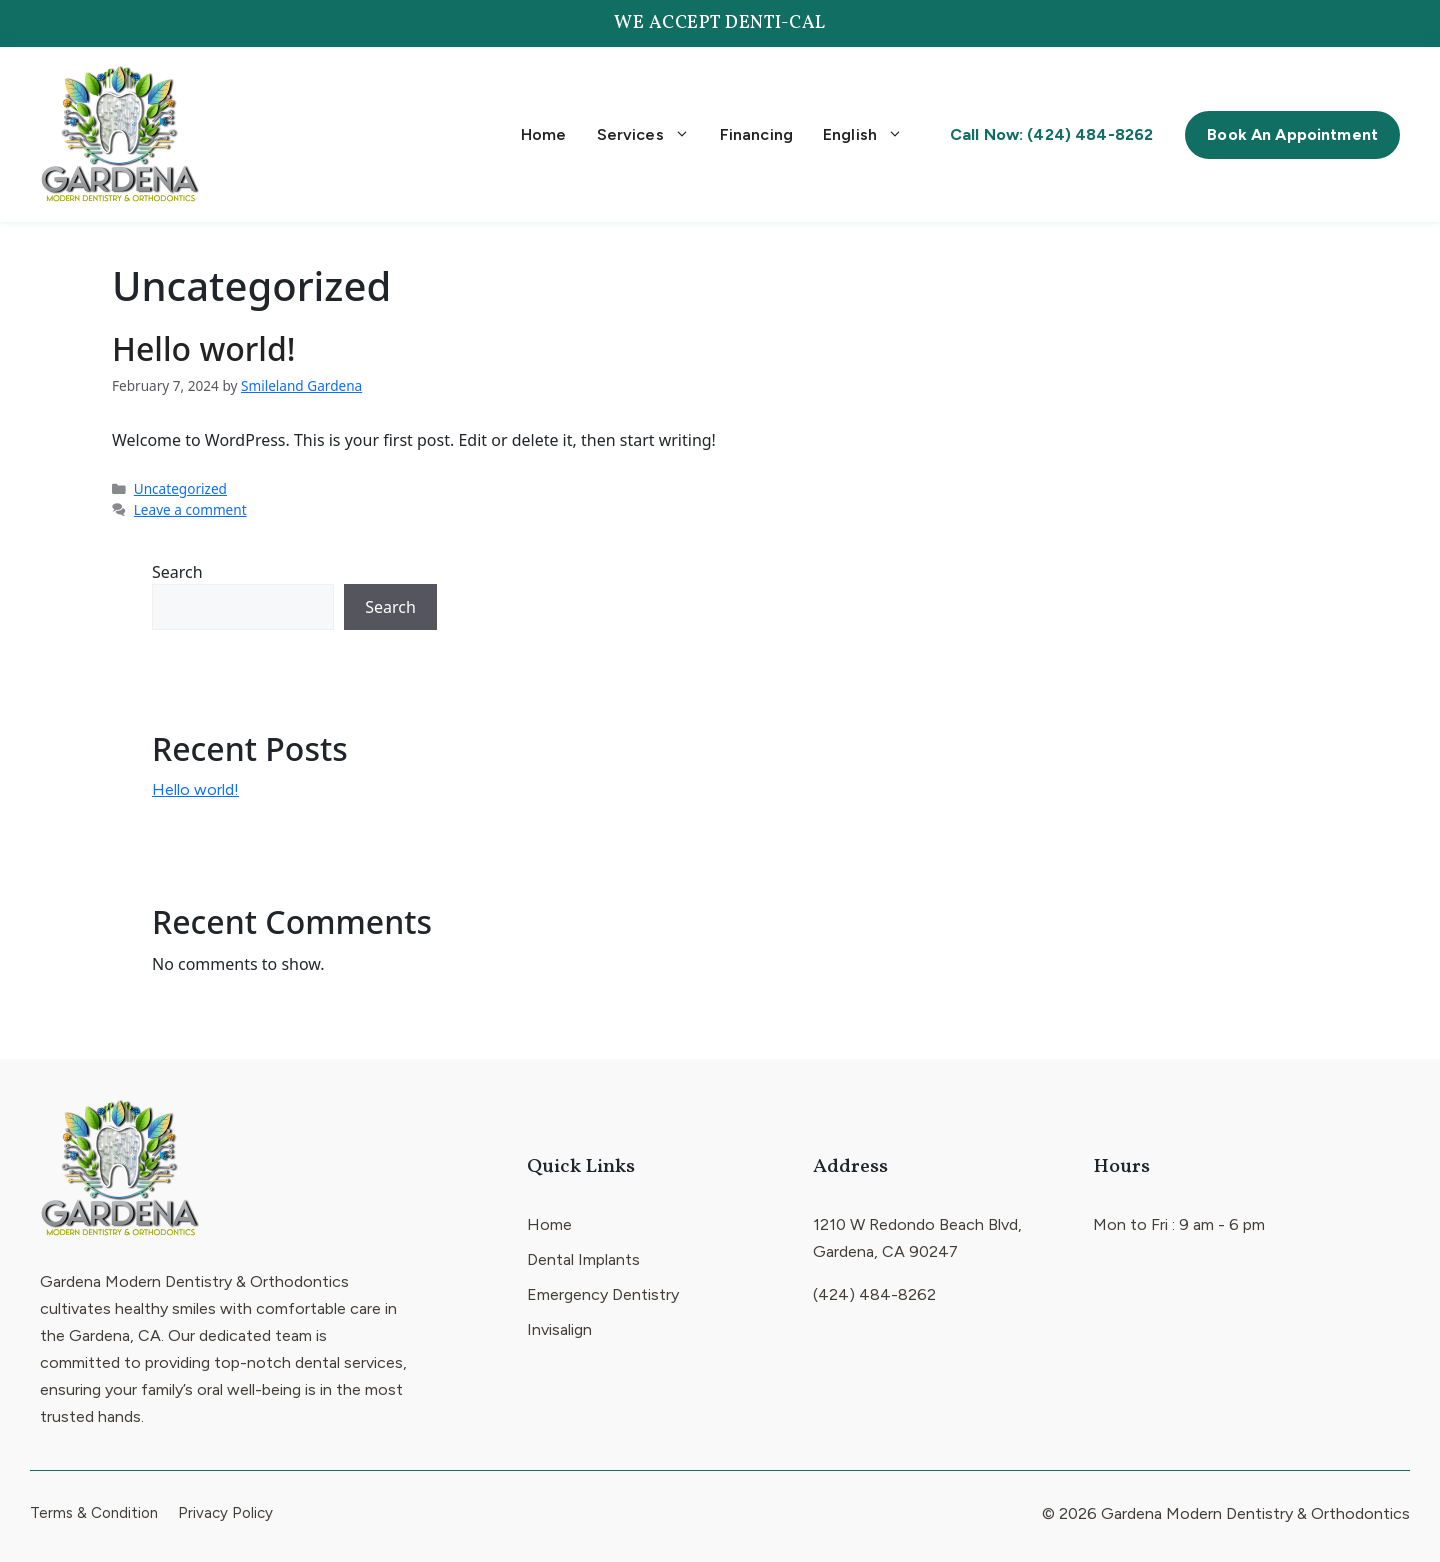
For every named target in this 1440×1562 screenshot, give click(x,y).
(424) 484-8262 (874, 1294)
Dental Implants (583, 1259)
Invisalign (559, 1329)
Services (643, 135)
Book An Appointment (1292, 134)
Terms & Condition (94, 1513)
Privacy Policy (225, 1513)
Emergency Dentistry (603, 1294)
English (863, 135)
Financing (756, 134)
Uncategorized (180, 488)
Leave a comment (190, 509)
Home (544, 134)
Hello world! (204, 348)
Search (177, 572)
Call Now (1051, 134)
